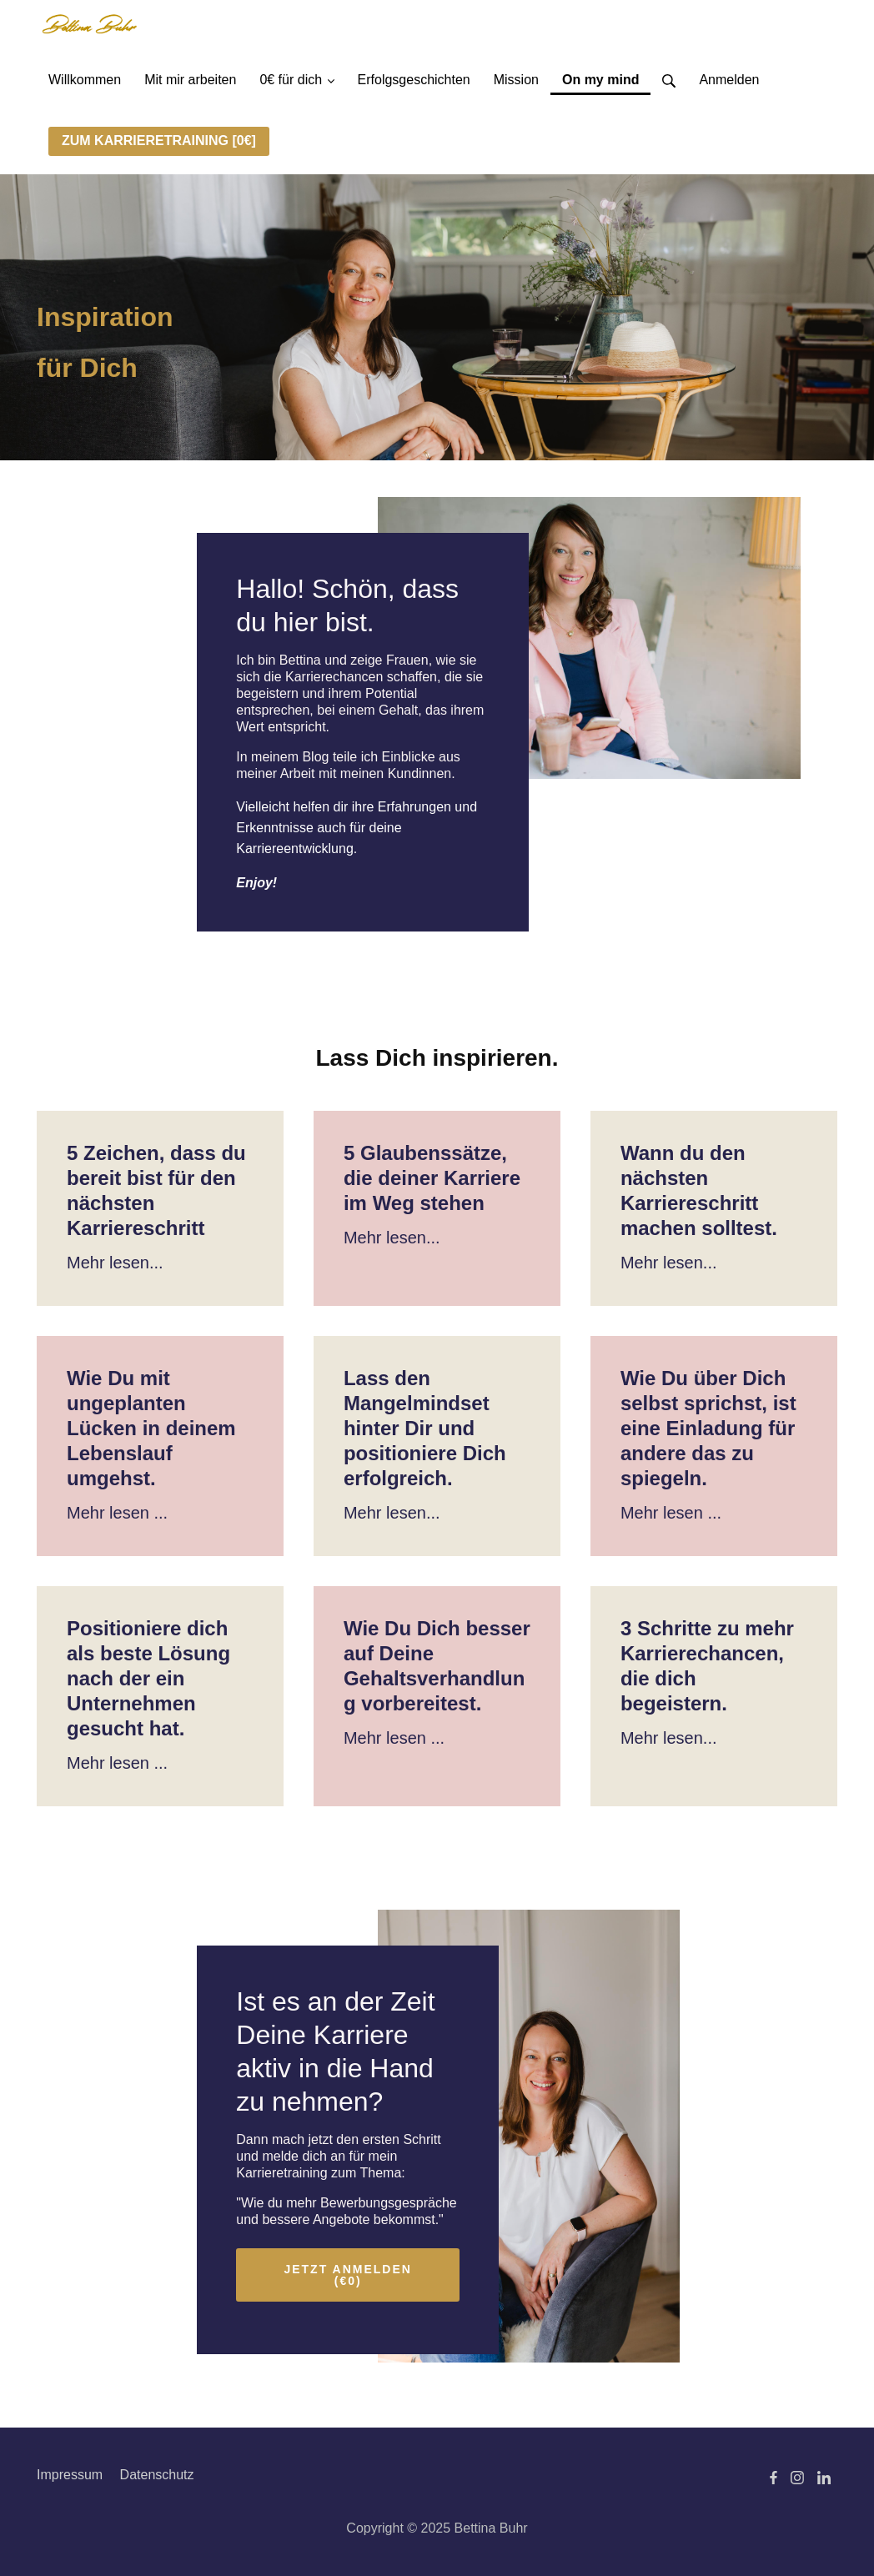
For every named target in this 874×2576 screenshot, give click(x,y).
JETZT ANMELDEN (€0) (347, 2274)
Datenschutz (157, 2475)
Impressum (70, 2475)
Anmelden (729, 80)
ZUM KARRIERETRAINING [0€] (159, 140)
